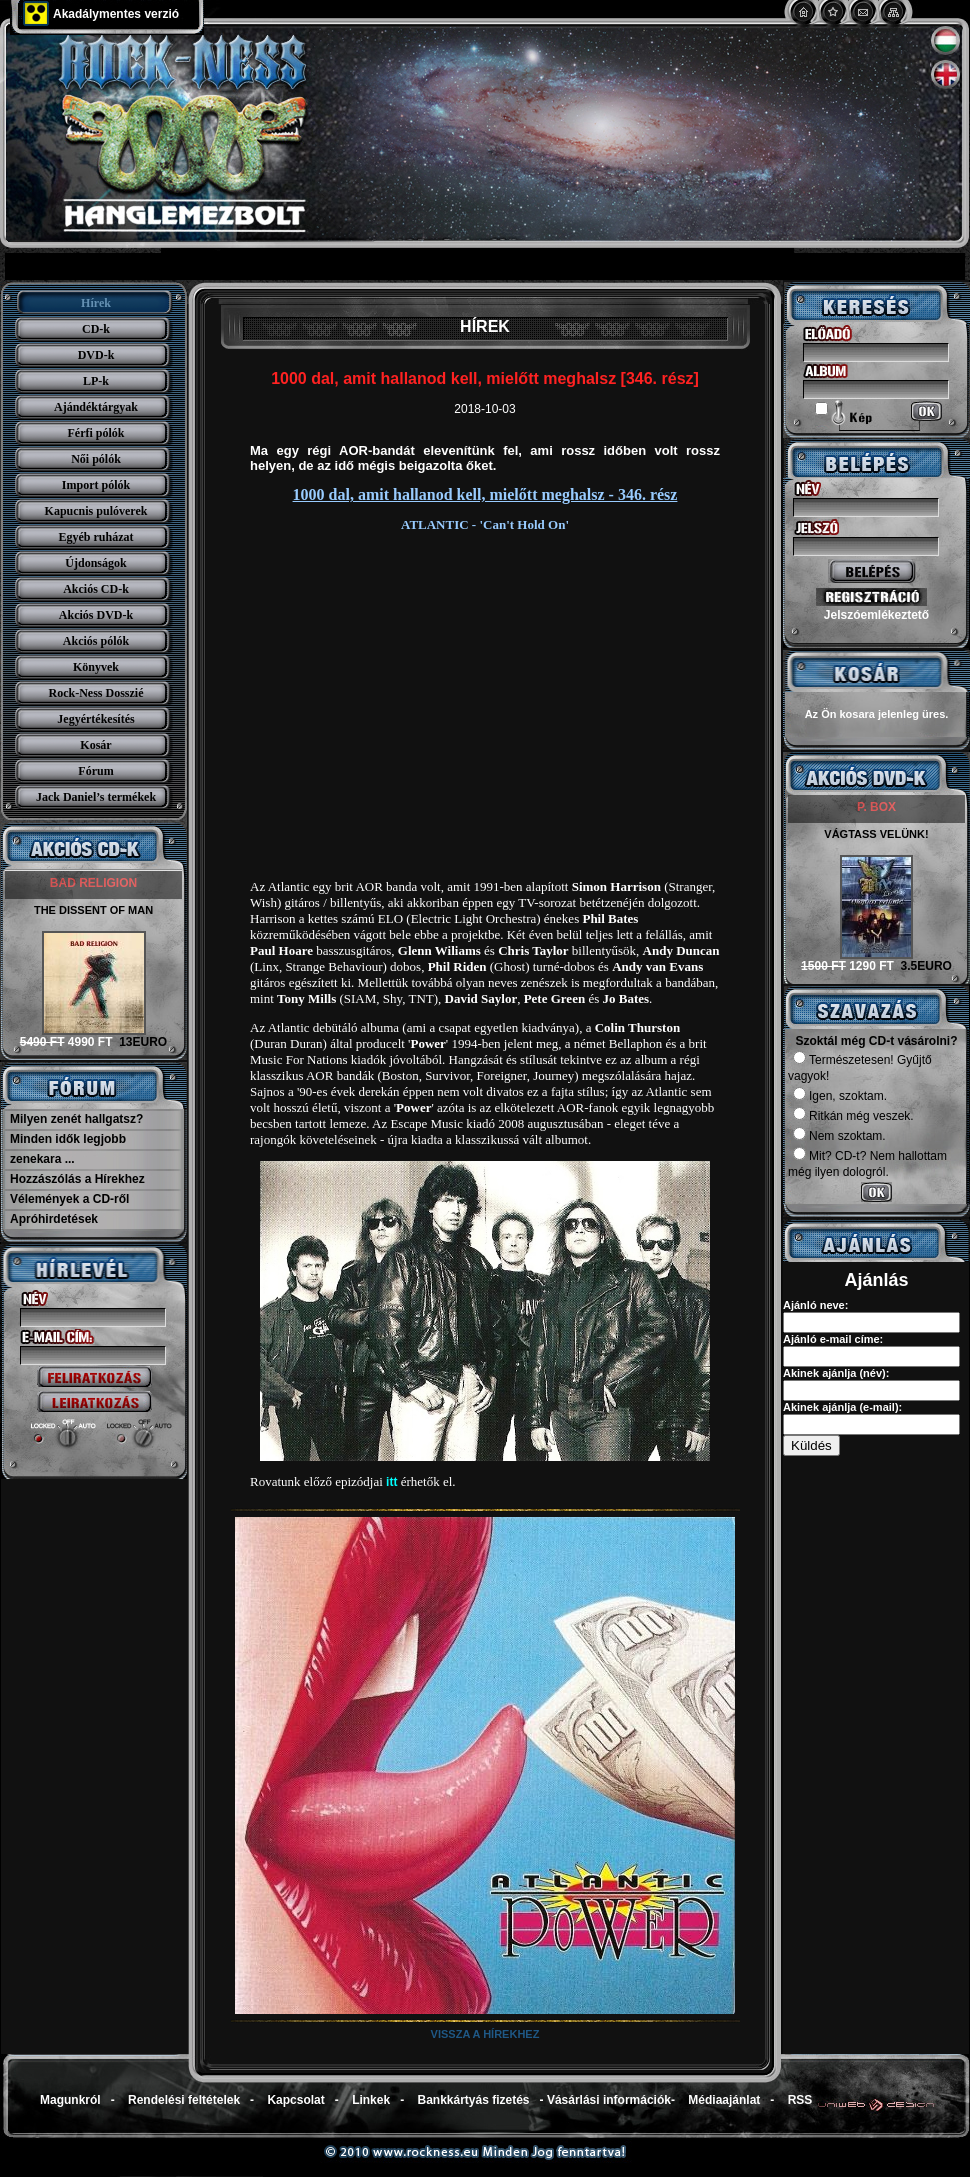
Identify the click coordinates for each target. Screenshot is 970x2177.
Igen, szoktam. (840, 1096)
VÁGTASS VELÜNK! (876, 834)
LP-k (96, 381)
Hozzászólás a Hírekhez (77, 1179)
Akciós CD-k (96, 589)
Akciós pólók (96, 641)
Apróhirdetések (54, 1219)
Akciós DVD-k (96, 615)
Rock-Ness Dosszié (96, 693)
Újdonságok (95, 563)
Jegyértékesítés (95, 719)
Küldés (811, 1445)
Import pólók (96, 485)
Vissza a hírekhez (485, 2034)
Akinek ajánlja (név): (836, 1373)
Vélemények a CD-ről (69, 1199)
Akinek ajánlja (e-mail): (842, 1407)
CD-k (96, 329)
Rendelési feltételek (184, 2100)
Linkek (371, 2100)
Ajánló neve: (815, 1305)
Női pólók (96, 459)
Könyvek (96, 667)
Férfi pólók (96, 433)
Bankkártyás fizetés (473, 2100)
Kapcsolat (295, 2100)
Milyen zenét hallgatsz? (76, 1119)
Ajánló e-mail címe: (833, 1339)
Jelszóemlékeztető (876, 615)
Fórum (95, 771)
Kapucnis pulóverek (96, 511)
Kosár (95, 745)
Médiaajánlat (724, 2100)
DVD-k (96, 355)
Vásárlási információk (609, 2100)
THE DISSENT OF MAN (93, 910)
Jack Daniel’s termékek (96, 797)
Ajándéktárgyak (96, 407)
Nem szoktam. (839, 1136)
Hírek (96, 303)
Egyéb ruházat (96, 537)
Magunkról (70, 2100)
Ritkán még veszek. (853, 1116)
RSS (800, 2100)
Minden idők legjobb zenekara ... (68, 1149)
